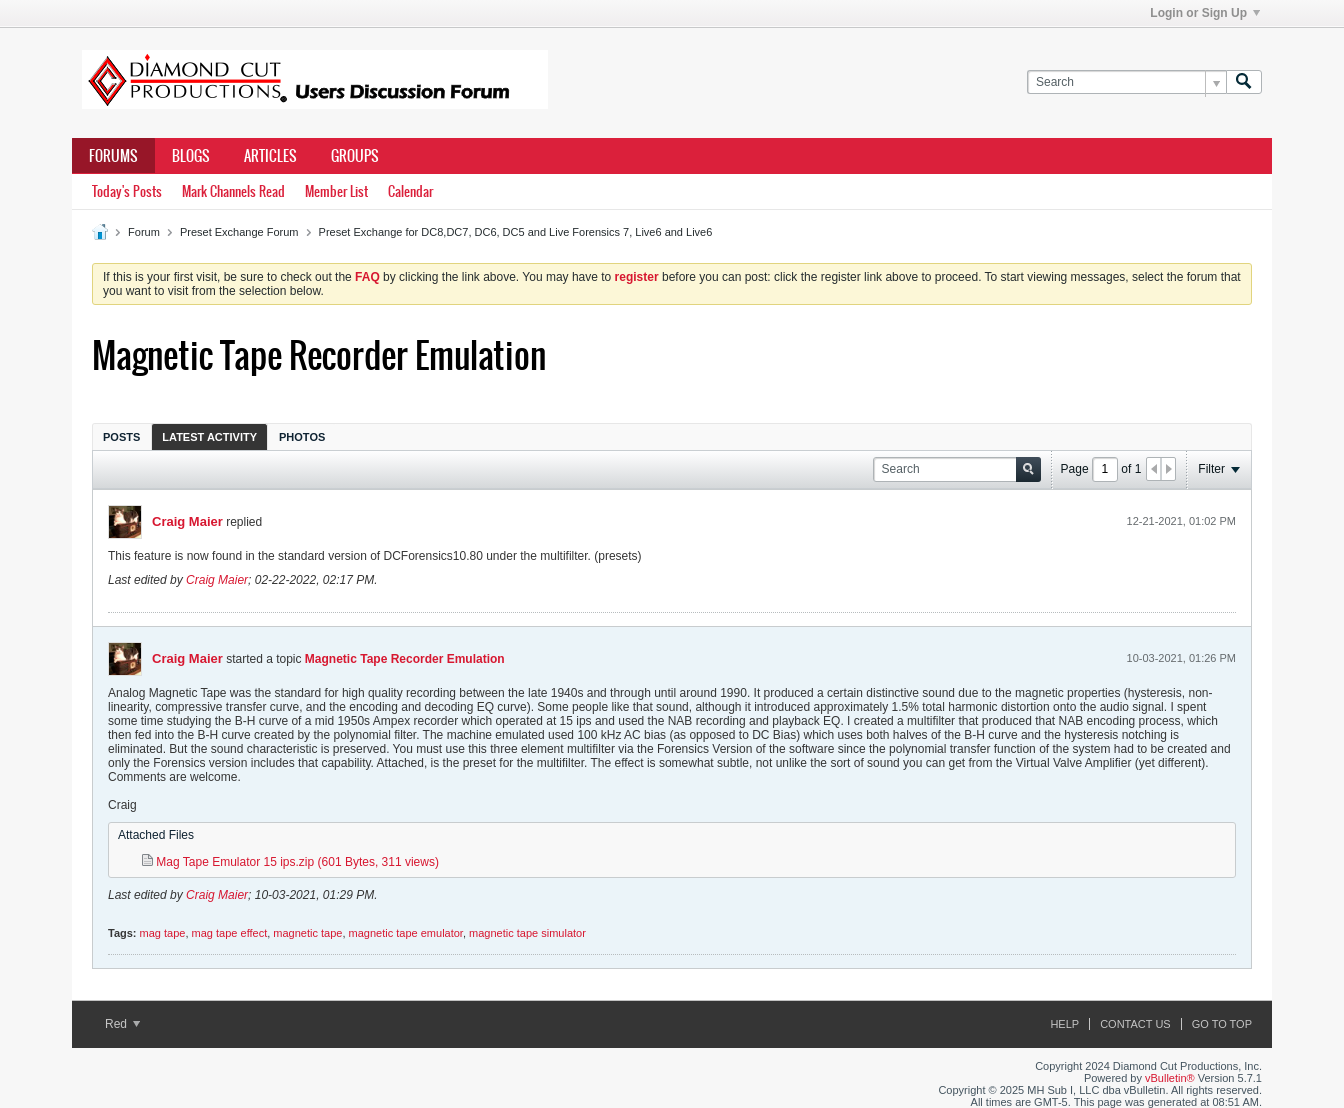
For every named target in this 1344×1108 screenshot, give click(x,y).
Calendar (410, 191)
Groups (355, 156)
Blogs (191, 156)
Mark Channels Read (233, 191)
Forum (144, 232)
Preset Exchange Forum (239, 232)
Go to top (1222, 1024)
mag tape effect (230, 933)
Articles (270, 156)
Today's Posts (127, 191)
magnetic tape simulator (527, 933)
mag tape (163, 933)
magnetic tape (307, 933)
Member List (336, 191)
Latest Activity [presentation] (209, 437)
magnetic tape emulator (406, 933)
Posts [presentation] (121, 437)
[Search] (1126, 82)
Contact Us (1135, 1024)
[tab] (121, 436)
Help (1064, 1024)
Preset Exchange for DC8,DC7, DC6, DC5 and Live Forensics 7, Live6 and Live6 (516, 232)
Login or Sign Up (1205, 13)
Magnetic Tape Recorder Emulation (405, 659)
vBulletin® (1170, 1078)
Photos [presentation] (302, 437)
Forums (113, 156)
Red (122, 1024)
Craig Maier (187, 521)
